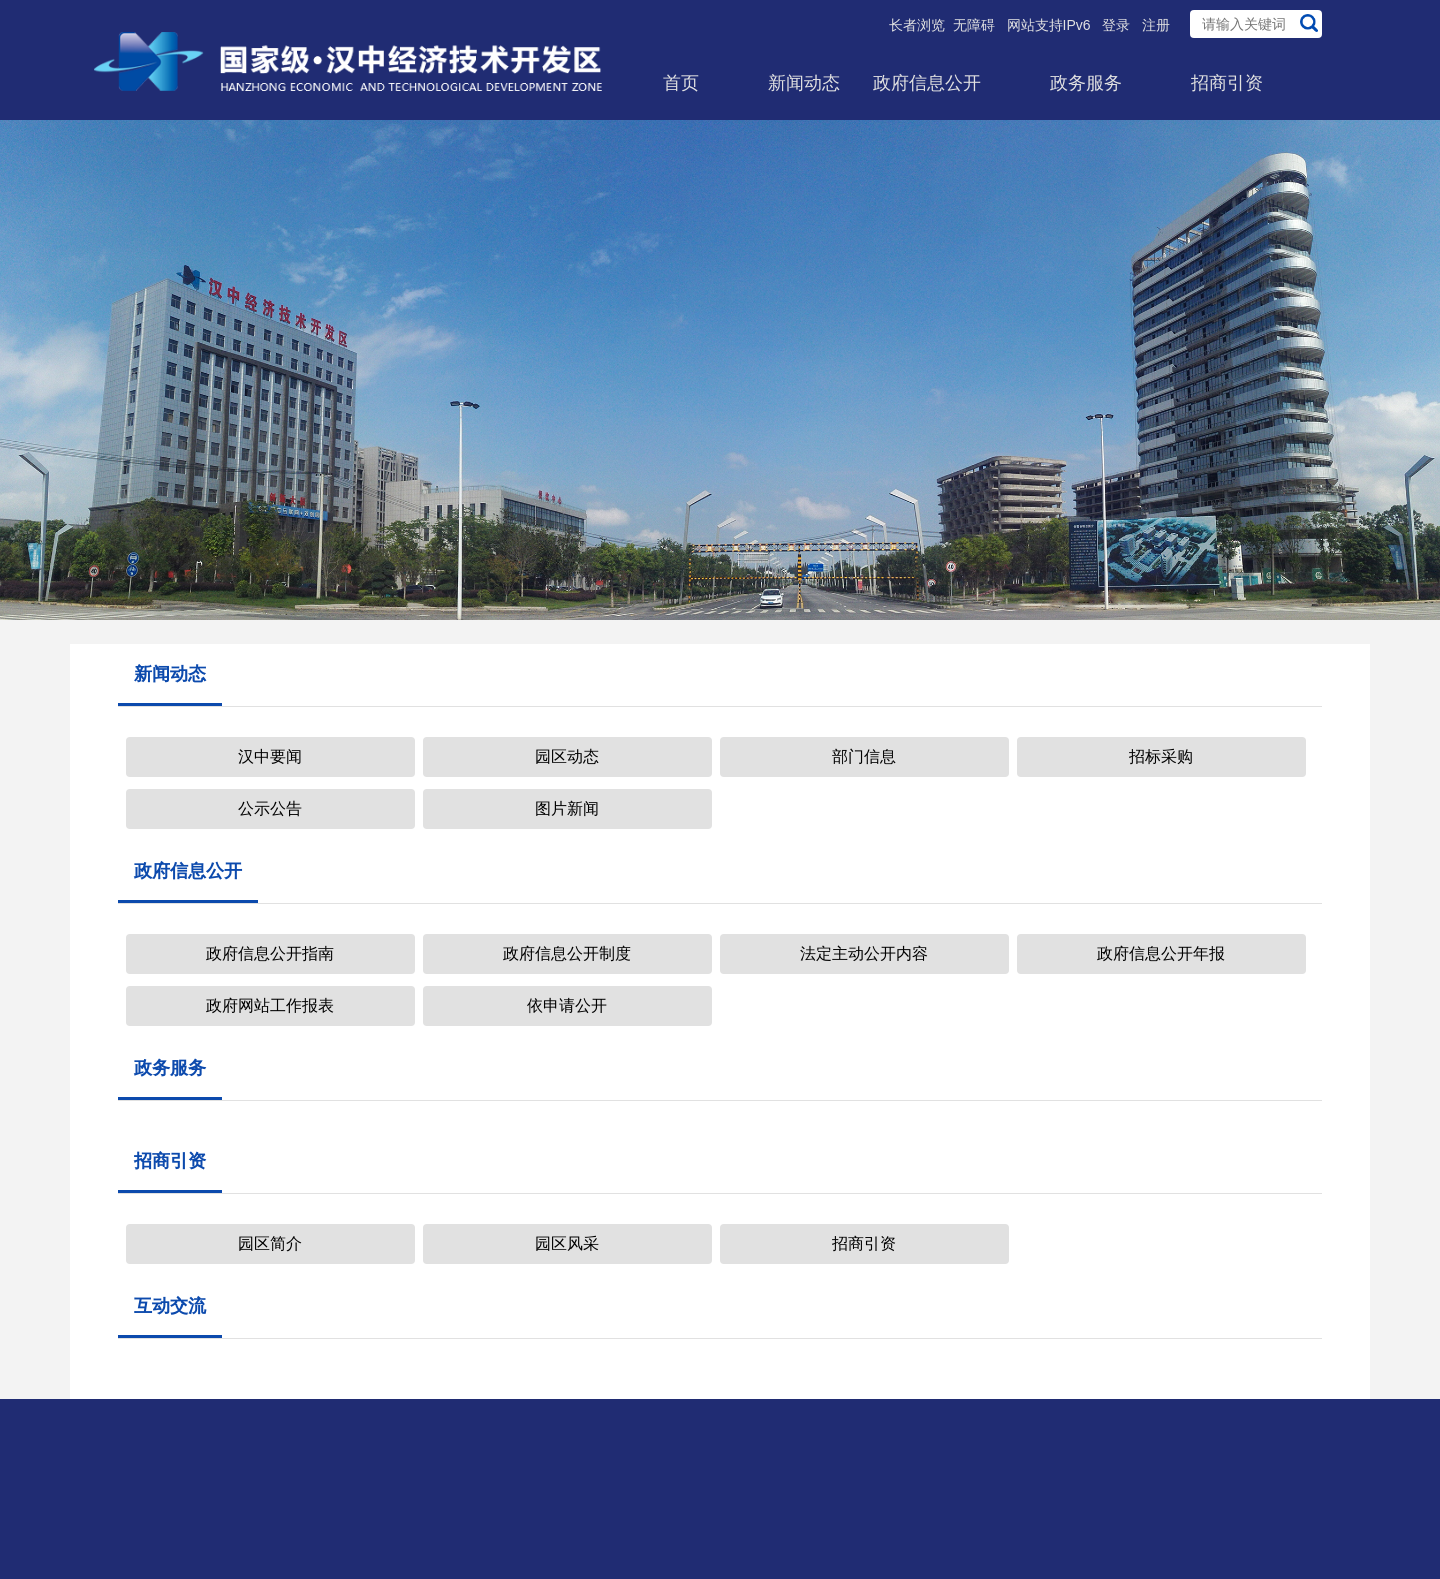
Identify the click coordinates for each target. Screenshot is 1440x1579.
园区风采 (567, 1243)
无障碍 (974, 25)
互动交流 (170, 1306)
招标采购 (1161, 756)
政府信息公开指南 (270, 953)
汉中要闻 (270, 756)
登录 (1116, 25)
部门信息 (864, 756)
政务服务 (1086, 83)
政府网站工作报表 (270, 1005)
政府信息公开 (927, 83)
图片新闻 (567, 808)
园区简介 (270, 1243)
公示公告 (270, 808)
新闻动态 (804, 83)
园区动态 (567, 756)
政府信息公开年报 (1161, 953)
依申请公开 (567, 1005)
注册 (1156, 25)
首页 (681, 83)
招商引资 (1227, 83)
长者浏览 (917, 25)
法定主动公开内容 (864, 953)
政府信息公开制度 (567, 953)
